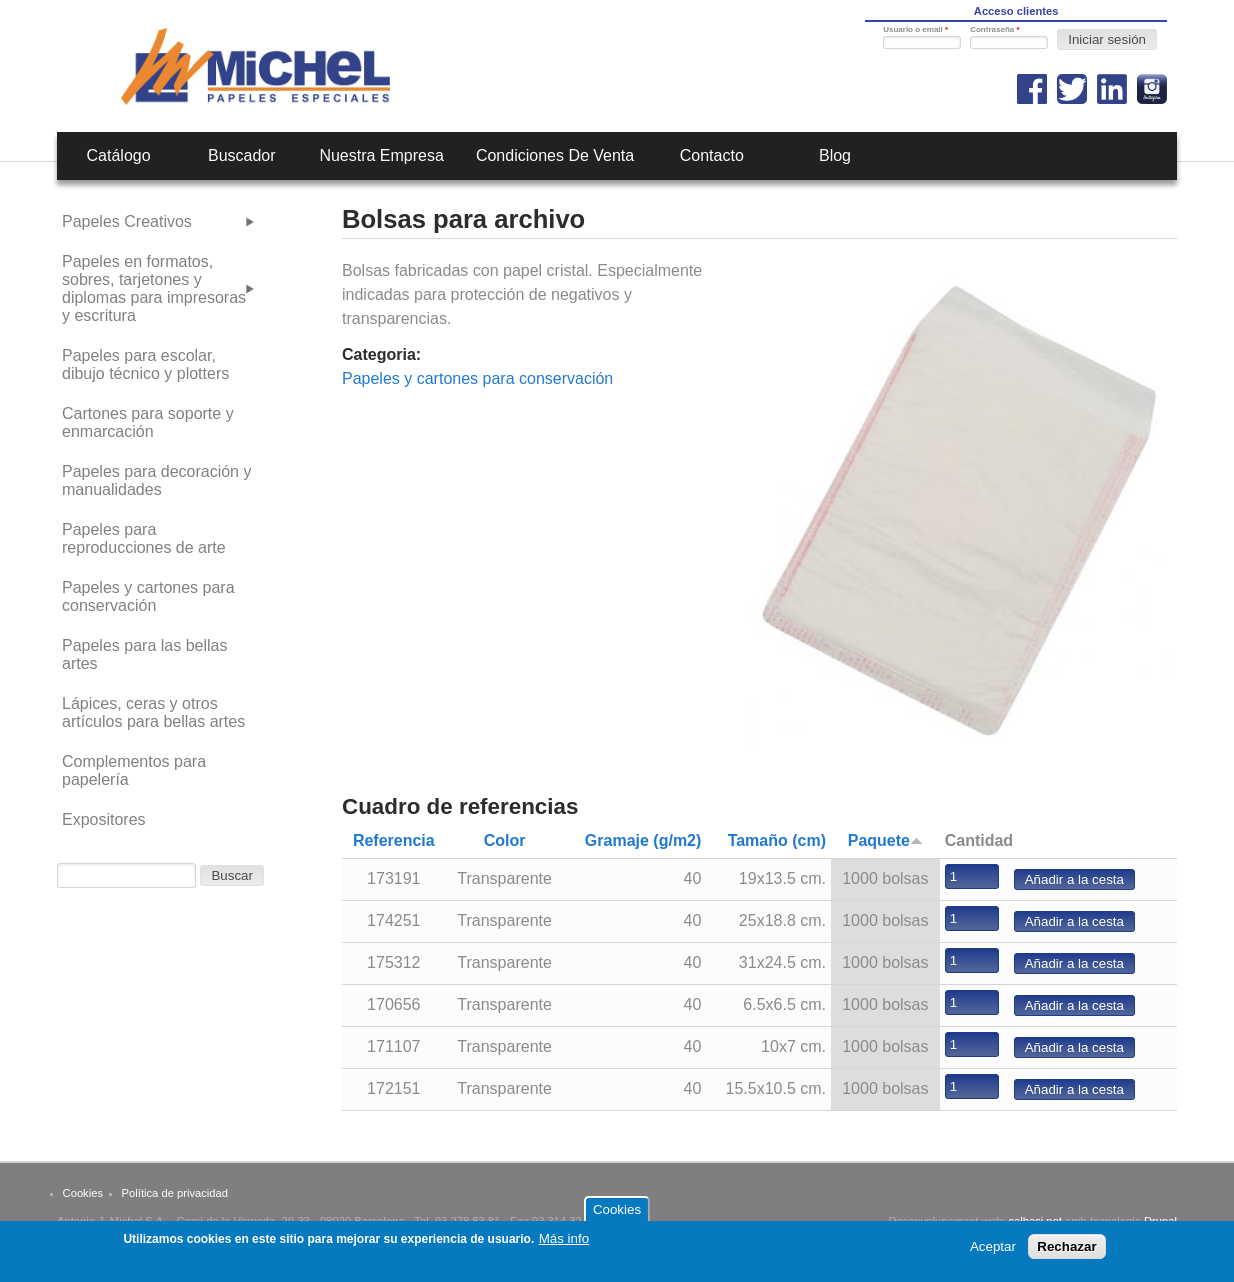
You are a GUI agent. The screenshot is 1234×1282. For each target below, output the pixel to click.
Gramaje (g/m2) (643, 840)
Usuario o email (915, 29)
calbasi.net (1035, 1221)
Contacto (712, 155)
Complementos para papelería (134, 770)
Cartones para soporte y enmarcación (148, 422)
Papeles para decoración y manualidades (156, 480)
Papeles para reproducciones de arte (144, 538)
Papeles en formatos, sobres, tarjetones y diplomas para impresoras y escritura (154, 288)
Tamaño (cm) (777, 840)
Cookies (83, 1193)
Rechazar (1066, 1251)
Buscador (242, 155)
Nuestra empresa (381, 155)
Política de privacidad (175, 1193)
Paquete (885, 840)
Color (505, 840)
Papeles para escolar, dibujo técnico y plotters (145, 364)
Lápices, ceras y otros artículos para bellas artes (153, 712)
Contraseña (994, 29)
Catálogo (119, 155)
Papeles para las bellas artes (144, 654)
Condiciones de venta (555, 155)
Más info (564, 1243)
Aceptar (993, 1251)
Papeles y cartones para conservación (477, 378)
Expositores (104, 819)
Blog (835, 155)
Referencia (394, 840)
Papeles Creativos (127, 221)
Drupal (1160, 1221)
